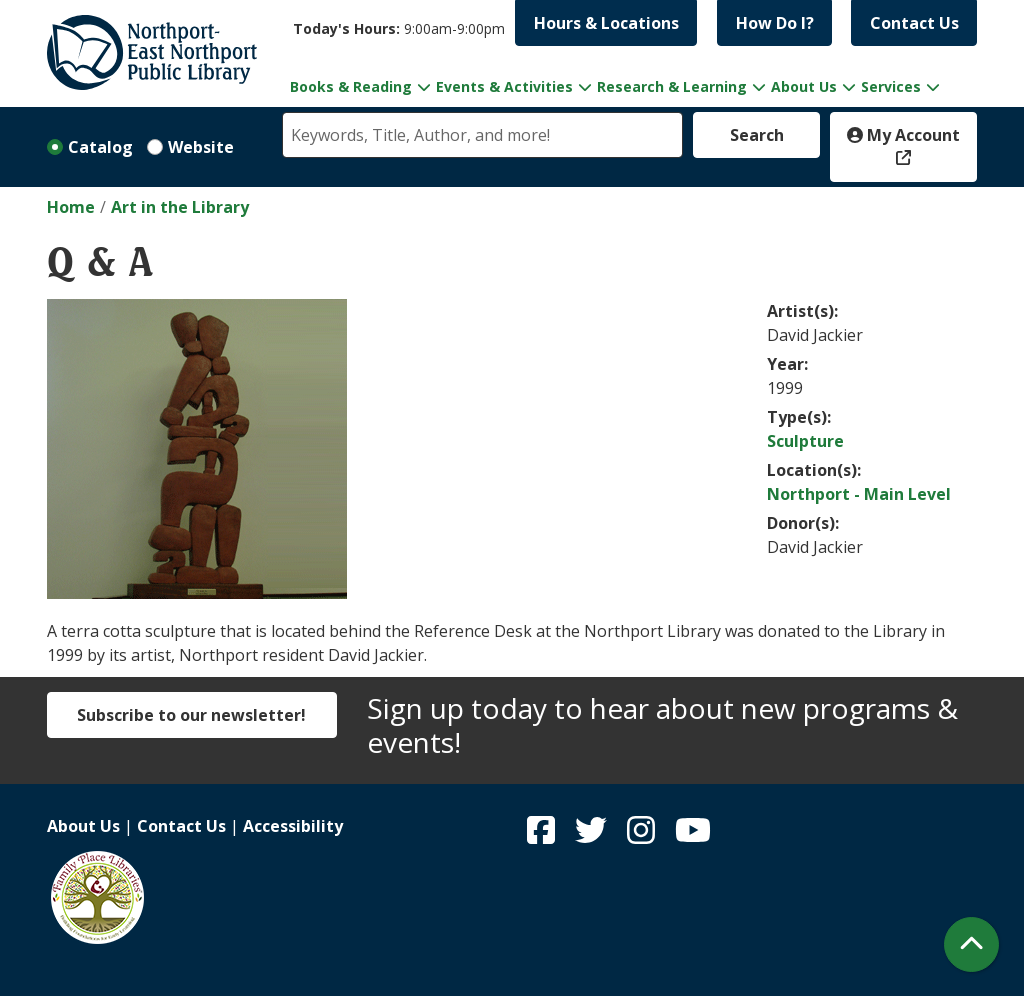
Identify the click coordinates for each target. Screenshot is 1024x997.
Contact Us (914, 23)
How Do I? (775, 23)
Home (71, 207)
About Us (83, 826)
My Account (903, 135)
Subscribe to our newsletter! (191, 715)
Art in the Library (180, 207)
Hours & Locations (606, 23)
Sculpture (805, 441)
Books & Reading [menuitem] (351, 86)
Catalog (100, 147)
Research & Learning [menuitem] (672, 86)
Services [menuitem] (891, 86)
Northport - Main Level (859, 494)
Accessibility (293, 826)
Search (757, 135)
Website (201, 147)
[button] (399, 28)
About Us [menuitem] (804, 86)
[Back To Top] (971, 944)
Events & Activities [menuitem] (504, 86)
